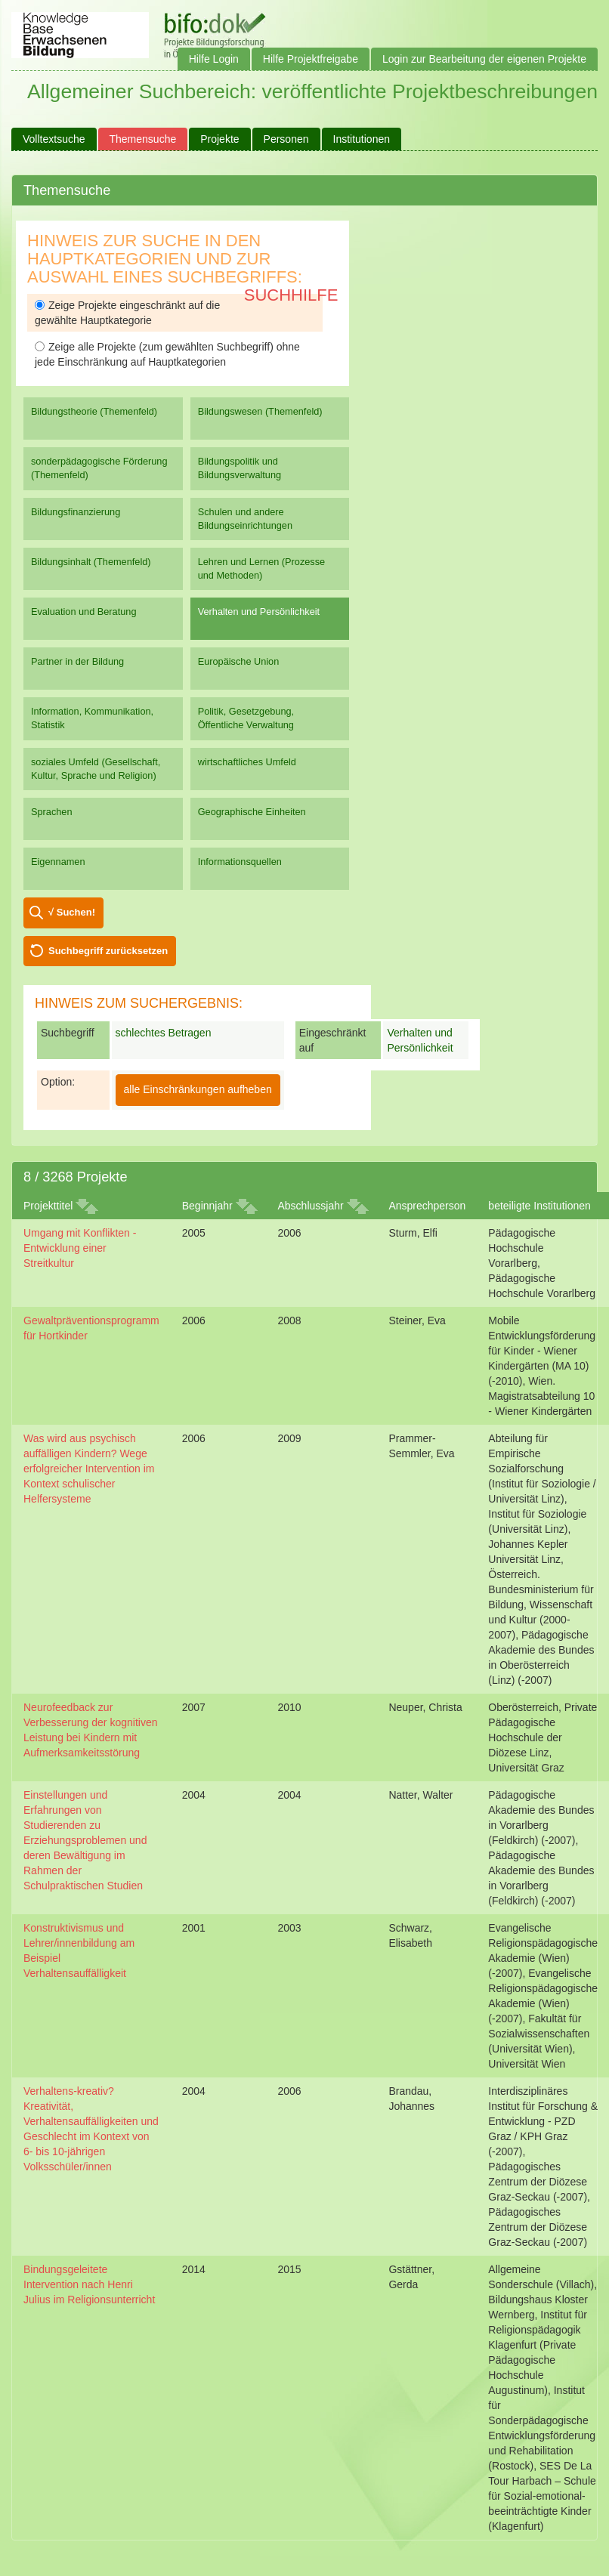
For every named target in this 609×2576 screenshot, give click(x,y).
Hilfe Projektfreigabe (310, 59)
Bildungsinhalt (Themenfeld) (91, 561)
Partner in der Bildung (77, 661)
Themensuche (143, 139)
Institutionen (362, 139)
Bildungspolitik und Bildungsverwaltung (239, 468)
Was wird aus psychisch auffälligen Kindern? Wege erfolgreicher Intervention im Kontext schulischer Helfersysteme (89, 1468)
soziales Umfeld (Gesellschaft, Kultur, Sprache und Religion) (95, 768)
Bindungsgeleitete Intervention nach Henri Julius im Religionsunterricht (89, 2284)
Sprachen (52, 811)
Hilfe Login (214, 59)
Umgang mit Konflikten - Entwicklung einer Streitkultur (79, 1248)
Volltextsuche (54, 139)
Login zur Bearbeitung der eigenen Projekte (484, 59)
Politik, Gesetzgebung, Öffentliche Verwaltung (246, 718)
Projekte (219, 139)
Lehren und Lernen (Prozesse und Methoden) (262, 568)
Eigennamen (58, 861)
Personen (286, 139)
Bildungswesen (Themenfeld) (260, 411)
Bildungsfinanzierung (75, 511)
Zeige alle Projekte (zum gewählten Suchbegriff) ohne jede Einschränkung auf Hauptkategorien (167, 354)
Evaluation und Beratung (83, 611)
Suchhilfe (291, 295)
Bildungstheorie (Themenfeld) (94, 411)
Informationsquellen (240, 861)
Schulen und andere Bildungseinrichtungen (245, 518)
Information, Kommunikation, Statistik (92, 718)
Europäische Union (239, 661)
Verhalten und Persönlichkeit (259, 611)
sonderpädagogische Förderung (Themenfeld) (99, 468)
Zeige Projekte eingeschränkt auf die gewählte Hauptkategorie (127, 312)
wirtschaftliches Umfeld (247, 762)
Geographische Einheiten (252, 811)
